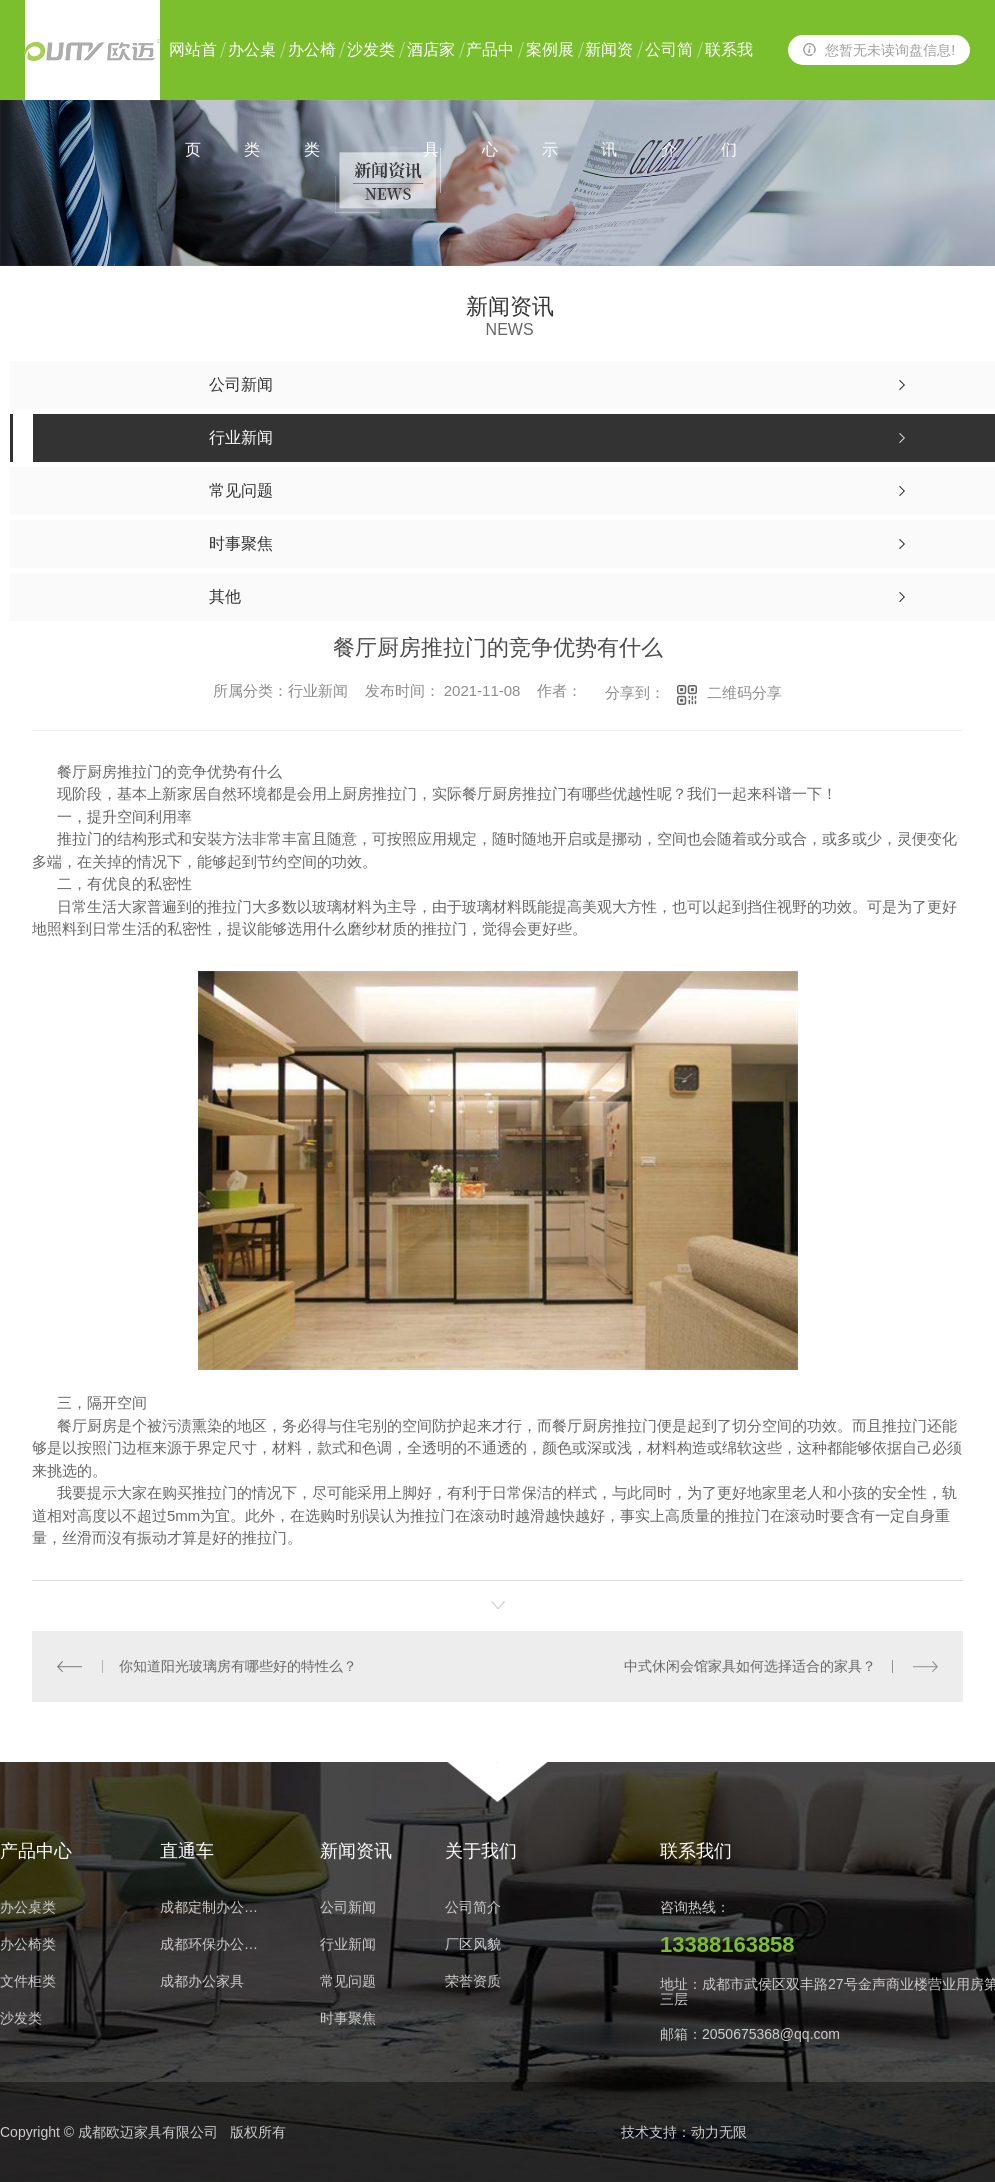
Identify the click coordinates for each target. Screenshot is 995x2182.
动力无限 (719, 2132)
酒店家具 (431, 70)
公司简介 (669, 70)
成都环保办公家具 (215, 1944)
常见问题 (348, 1981)
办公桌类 (252, 70)
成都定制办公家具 (215, 1907)
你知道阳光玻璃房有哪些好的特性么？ (238, 1666)
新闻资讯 (609, 70)
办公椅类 (312, 70)
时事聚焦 (348, 2018)
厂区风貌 (473, 1944)
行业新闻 (348, 1944)
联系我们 (729, 70)
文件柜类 (28, 1981)
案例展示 (550, 70)
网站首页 (193, 70)
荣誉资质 (473, 1981)
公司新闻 (348, 1907)
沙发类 (371, 49)
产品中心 (490, 70)
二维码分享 (744, 692)
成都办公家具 (202, 1981)
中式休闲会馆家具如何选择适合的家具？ (750, 1666)
